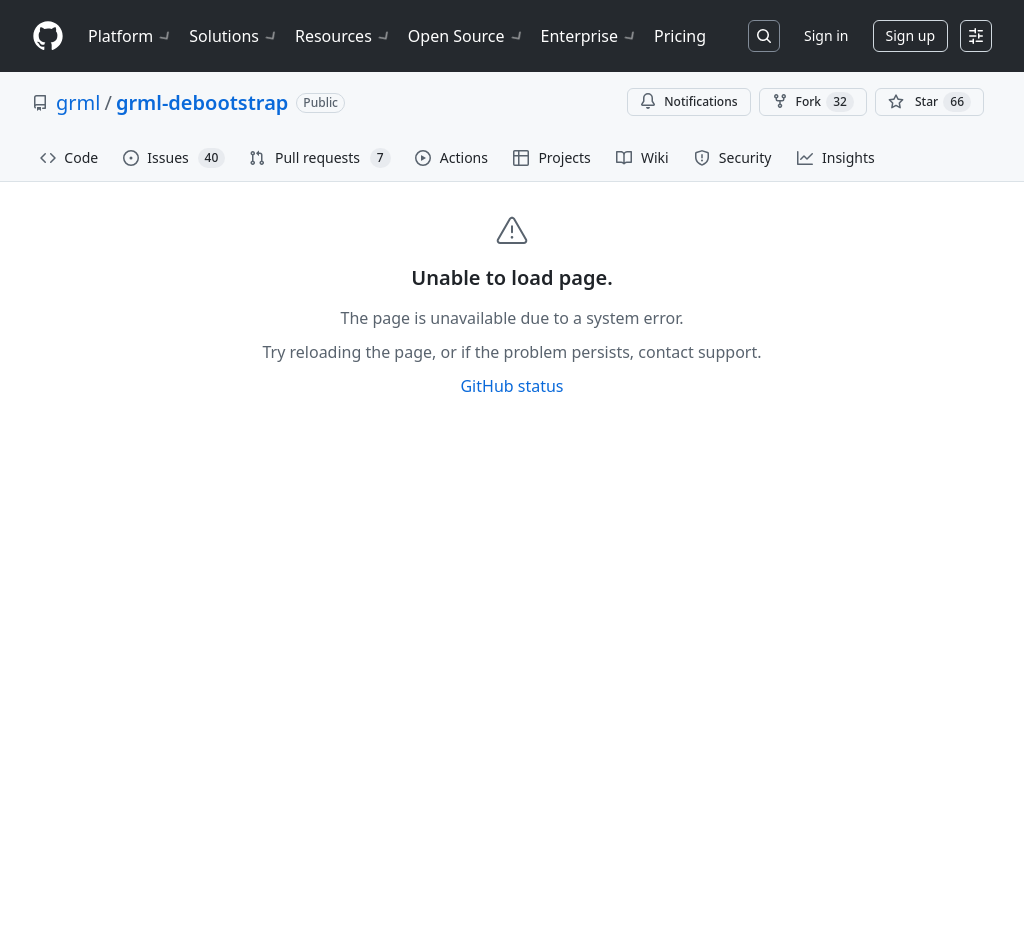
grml (78, 102)
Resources (343, 36)
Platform (130, 36)
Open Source (466, 36)
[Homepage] (48, 36)
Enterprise (589, 36)
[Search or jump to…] (764, 36)
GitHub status (511, 386)
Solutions (234, 36)
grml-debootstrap (202, 102)
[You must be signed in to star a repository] (929, 102)
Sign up (910, 35)
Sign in (826, 35)
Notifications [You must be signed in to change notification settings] (688, 101)
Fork (813, 102)
